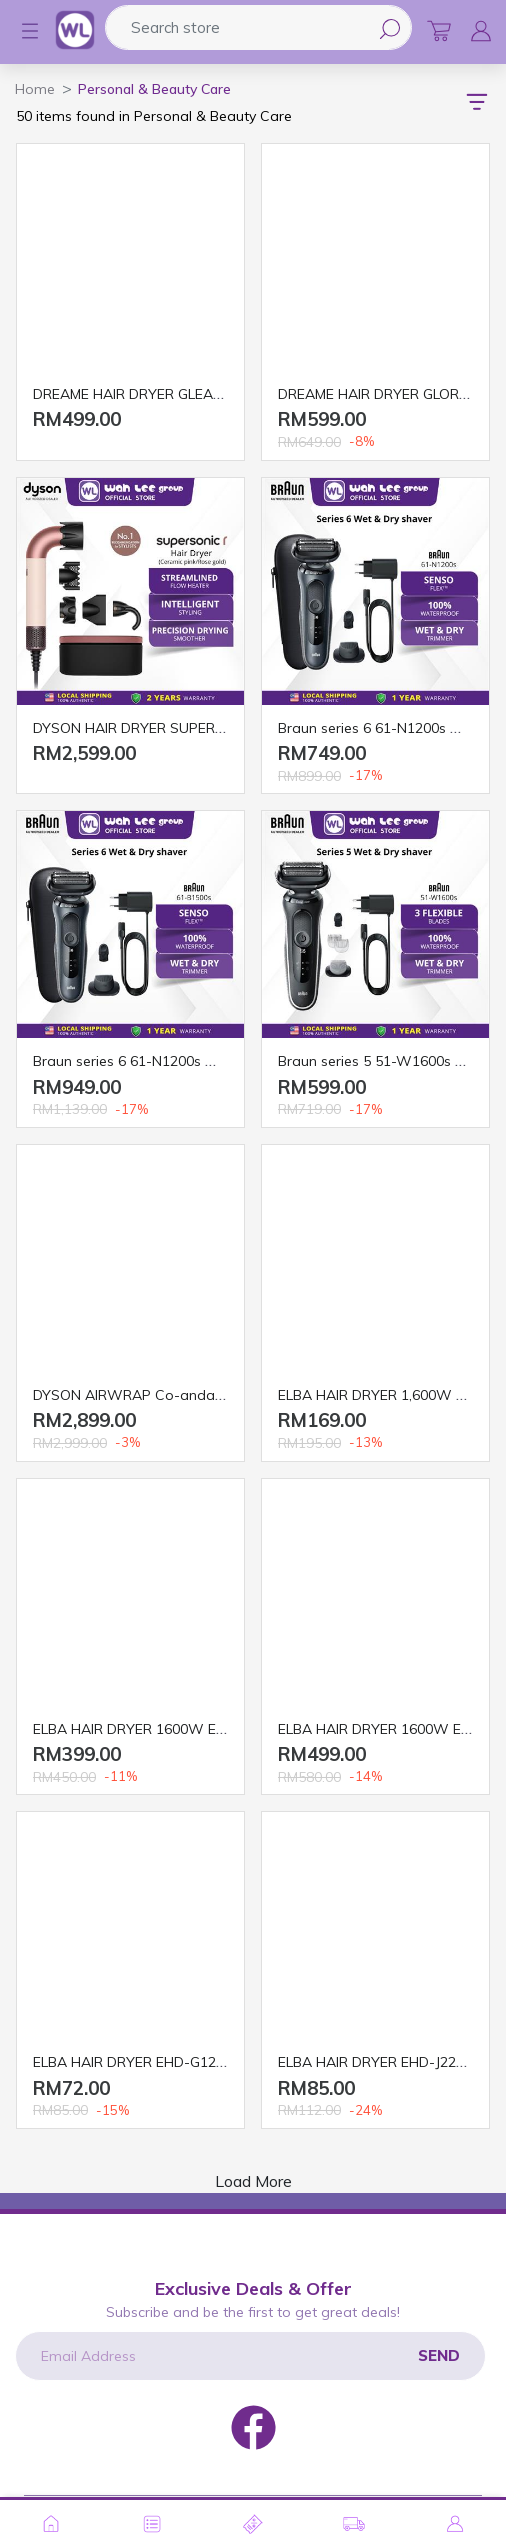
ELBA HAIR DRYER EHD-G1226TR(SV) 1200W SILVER (206, 2062)
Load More (253, 2181)
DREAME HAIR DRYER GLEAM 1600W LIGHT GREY (196, 394)
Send (439, 2355)
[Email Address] (250, 2356)
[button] (20, 31)
